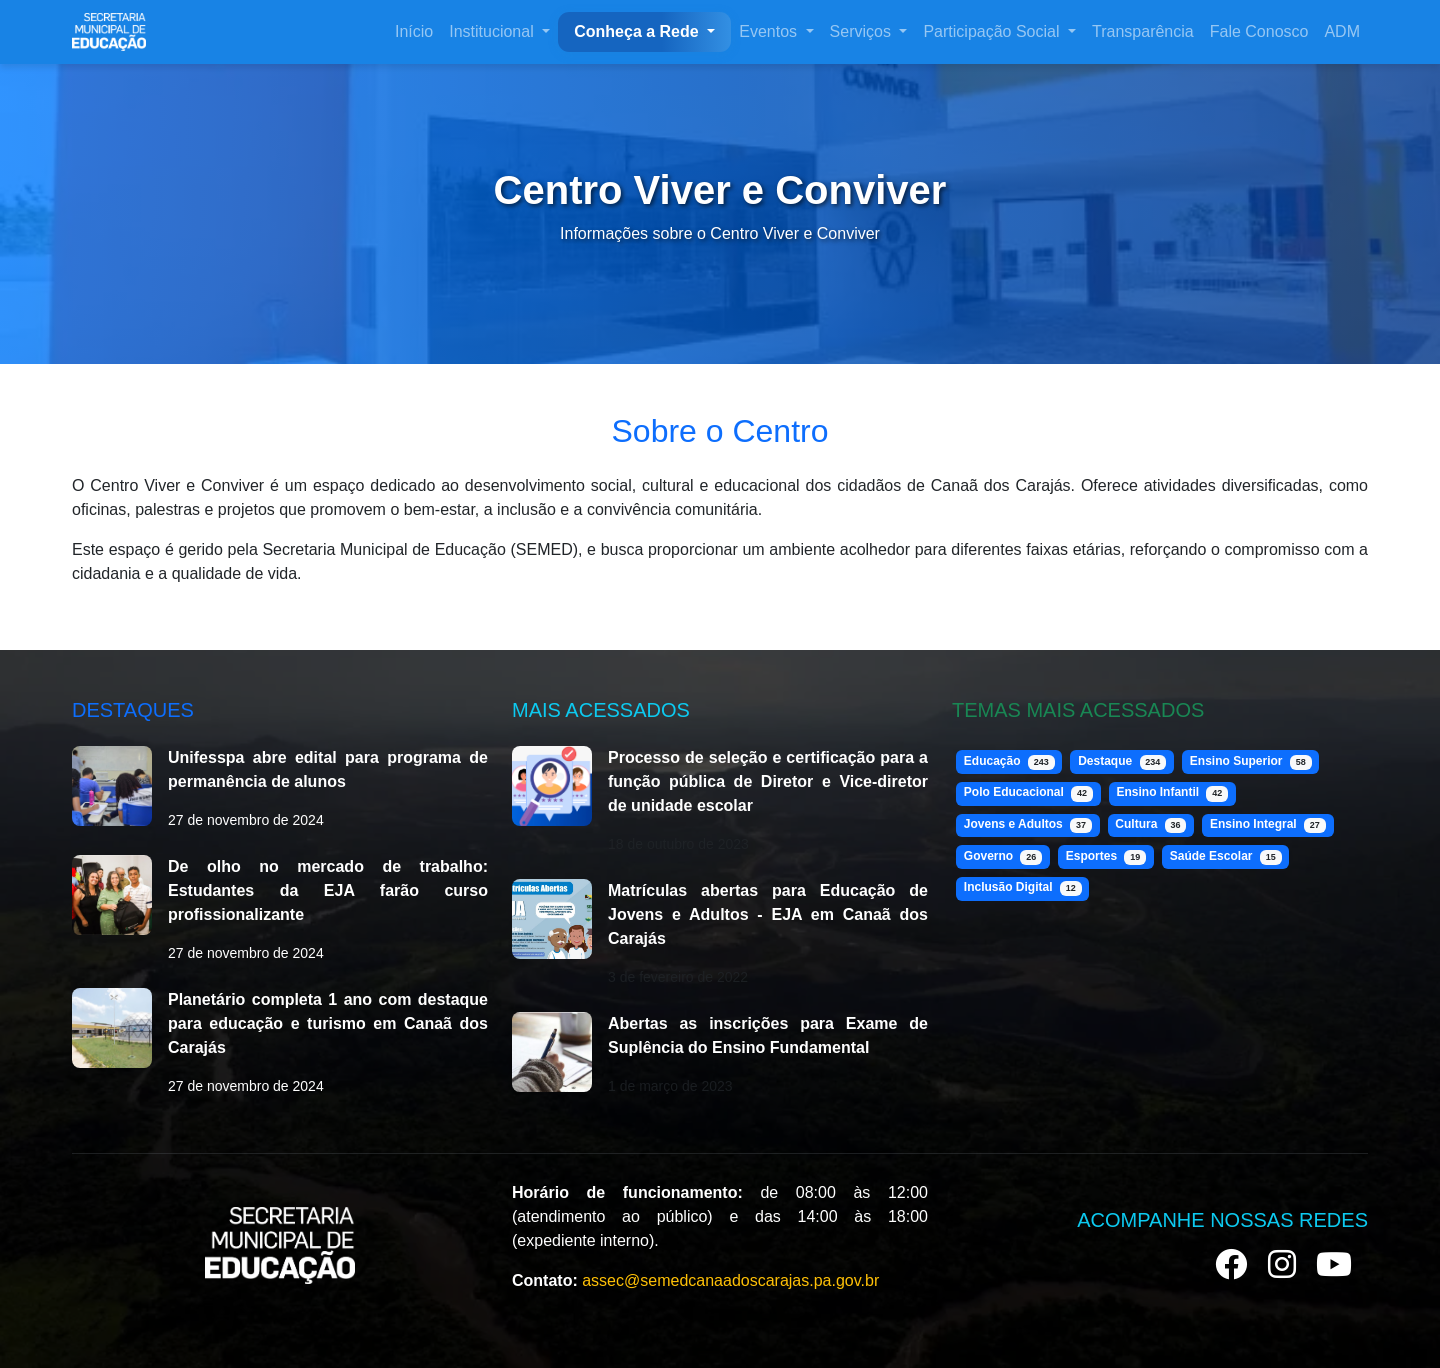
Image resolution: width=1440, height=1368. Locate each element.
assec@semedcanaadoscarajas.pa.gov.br (730, 1280)
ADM (1342, 31)
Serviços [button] (863, 31)
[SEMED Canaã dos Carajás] (109, 32)
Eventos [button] (770, 31)
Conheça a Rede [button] (638, 31)
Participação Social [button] (993, 31)
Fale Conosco (1259, 31)
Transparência (1143, 31)
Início (414, 31)
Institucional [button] (493, 31)
